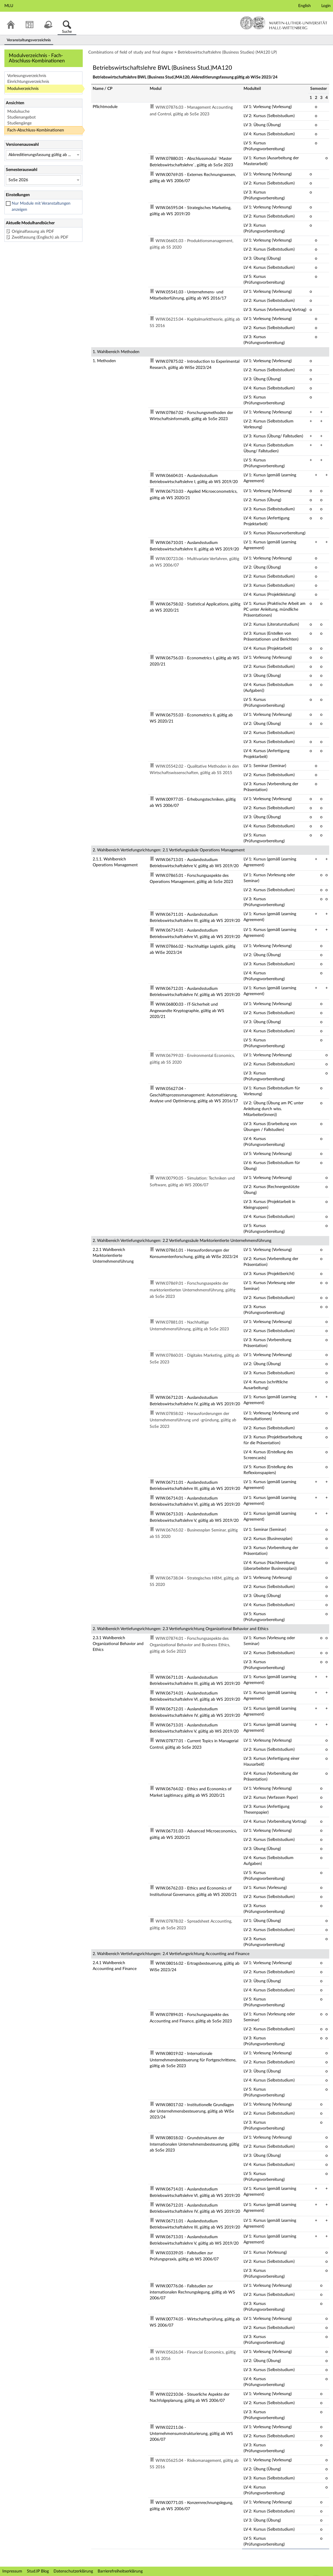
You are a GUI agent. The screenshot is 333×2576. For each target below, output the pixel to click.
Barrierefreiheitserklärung (120, 2571)
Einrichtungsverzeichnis (28, 82)
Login (326, 6)
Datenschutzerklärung (73, 2571)
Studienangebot (21, 117)
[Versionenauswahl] (43, 155)
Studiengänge (19, 123)
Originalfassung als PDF (33, 232)
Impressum (12, 2571)
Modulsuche (18, 111)
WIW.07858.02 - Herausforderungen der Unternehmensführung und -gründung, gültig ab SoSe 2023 (193, 1420)
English (304, 6)
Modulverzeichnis (23, 89)
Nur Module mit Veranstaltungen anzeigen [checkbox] (41, 206)
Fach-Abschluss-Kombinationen (35, 130)
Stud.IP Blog (38, 2571)
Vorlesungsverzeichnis (26, 76)
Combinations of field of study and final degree (130, 52)
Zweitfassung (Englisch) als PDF (40, 237)
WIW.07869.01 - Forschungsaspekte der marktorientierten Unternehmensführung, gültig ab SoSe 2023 (192, 1290)
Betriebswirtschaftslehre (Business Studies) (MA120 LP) (227, 52)
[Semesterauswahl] (43, 180)
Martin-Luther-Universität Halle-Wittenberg (283, 23)
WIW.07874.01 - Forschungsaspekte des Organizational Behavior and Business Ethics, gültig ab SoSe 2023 (190, 1645)
